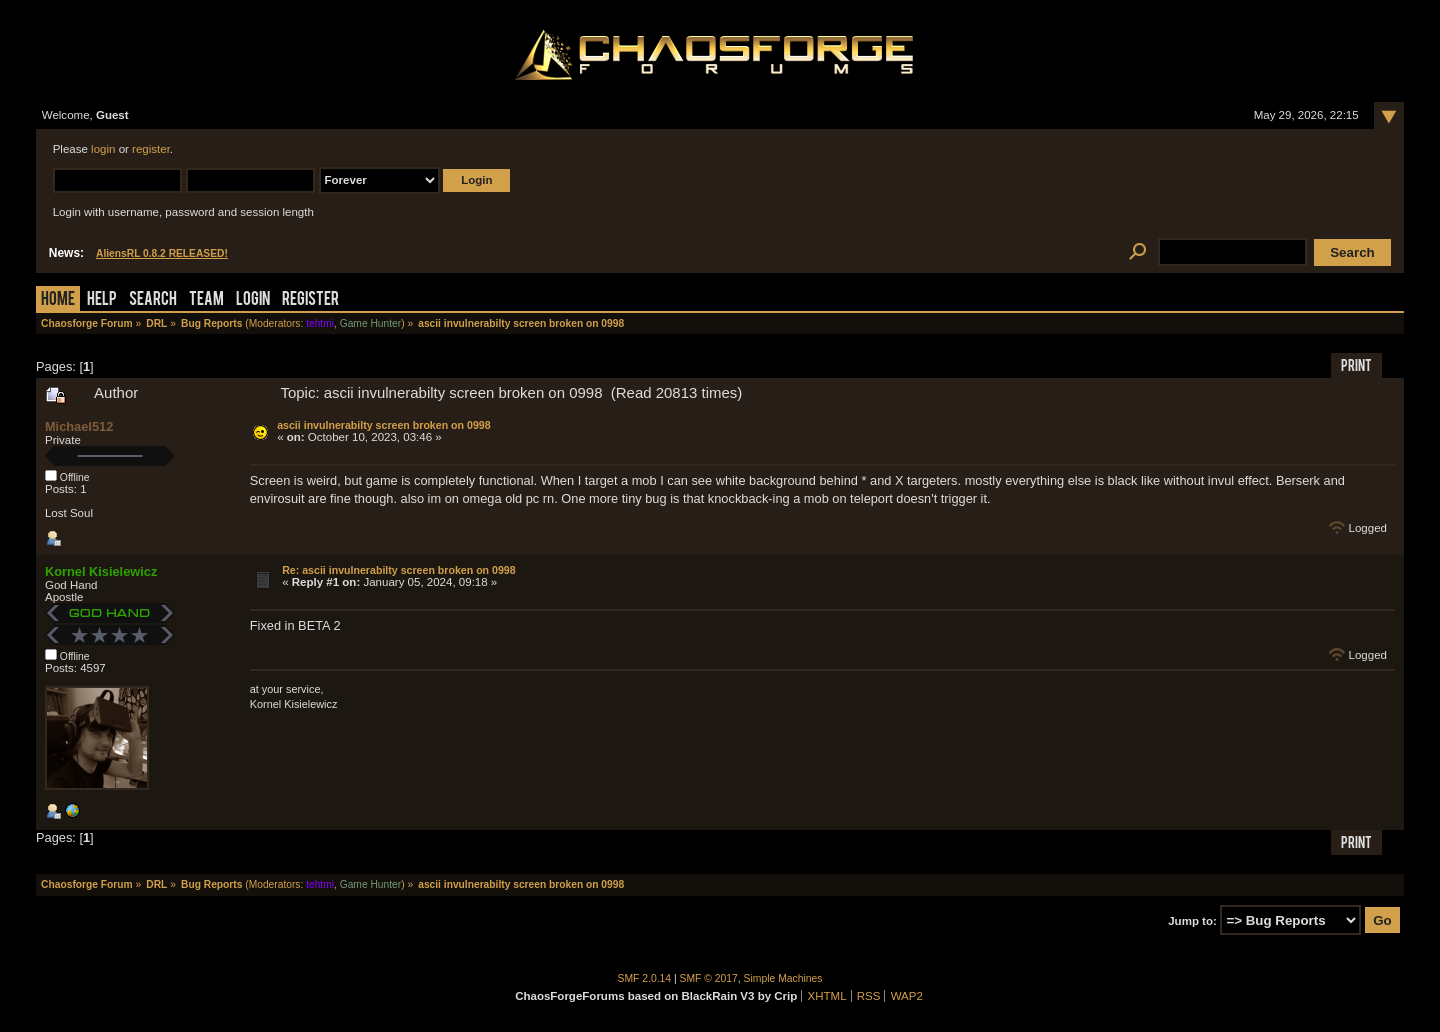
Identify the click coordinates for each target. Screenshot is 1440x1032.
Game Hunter (370, 323)
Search (153, 300)
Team (206, 300)
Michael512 (79, 426)
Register (310, 300)
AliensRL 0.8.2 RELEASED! (162, 253)
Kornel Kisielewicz (101, 571)
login (103, 149)
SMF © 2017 (709, 978)
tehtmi (320, 323)
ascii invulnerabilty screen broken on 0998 (383, 425)
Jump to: (1192, 921)
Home (58, 300)
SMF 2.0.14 (645, 978)
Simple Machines (783, 978)
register (151, 149)
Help (102, 300)
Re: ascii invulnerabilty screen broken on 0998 (399, 570)
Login (253, 300)
